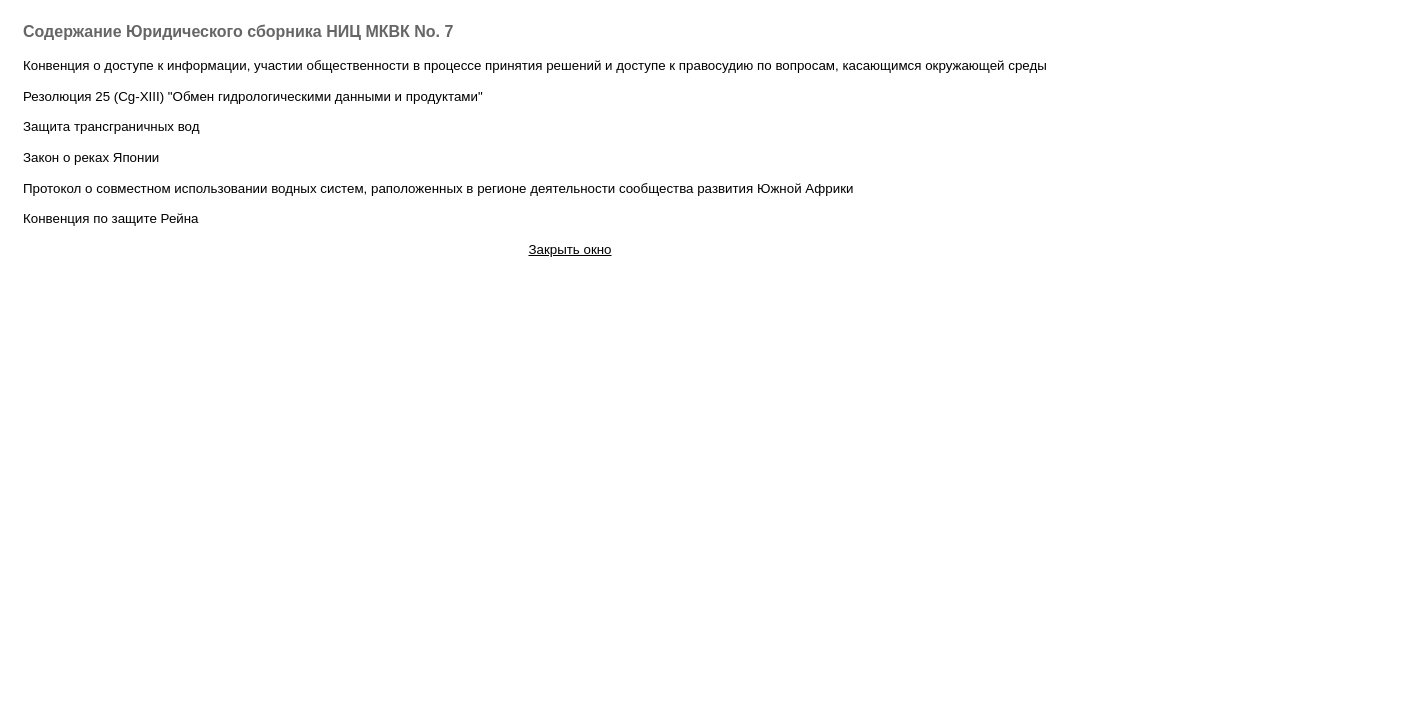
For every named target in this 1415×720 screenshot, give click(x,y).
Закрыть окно (569, 249)
